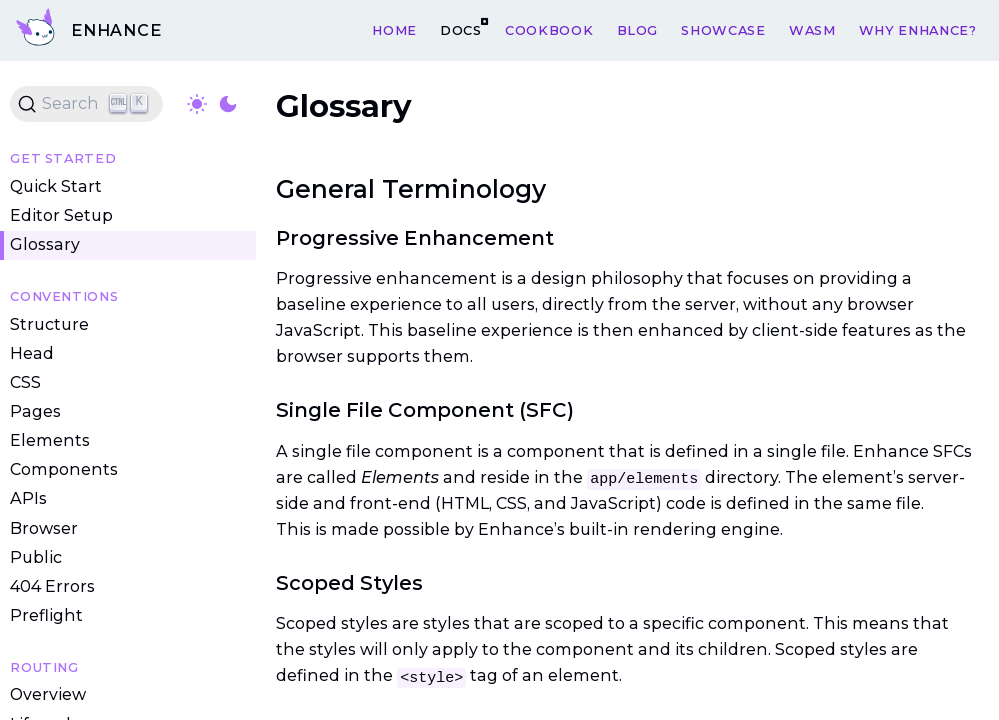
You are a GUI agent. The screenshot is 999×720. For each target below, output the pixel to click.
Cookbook (549, 29)
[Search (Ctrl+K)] (86, 104)
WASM (812, 29)
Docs (461, 29)
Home (394, 29)
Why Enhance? (918, 29)
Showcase (723, 29)
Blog (638, 29)
